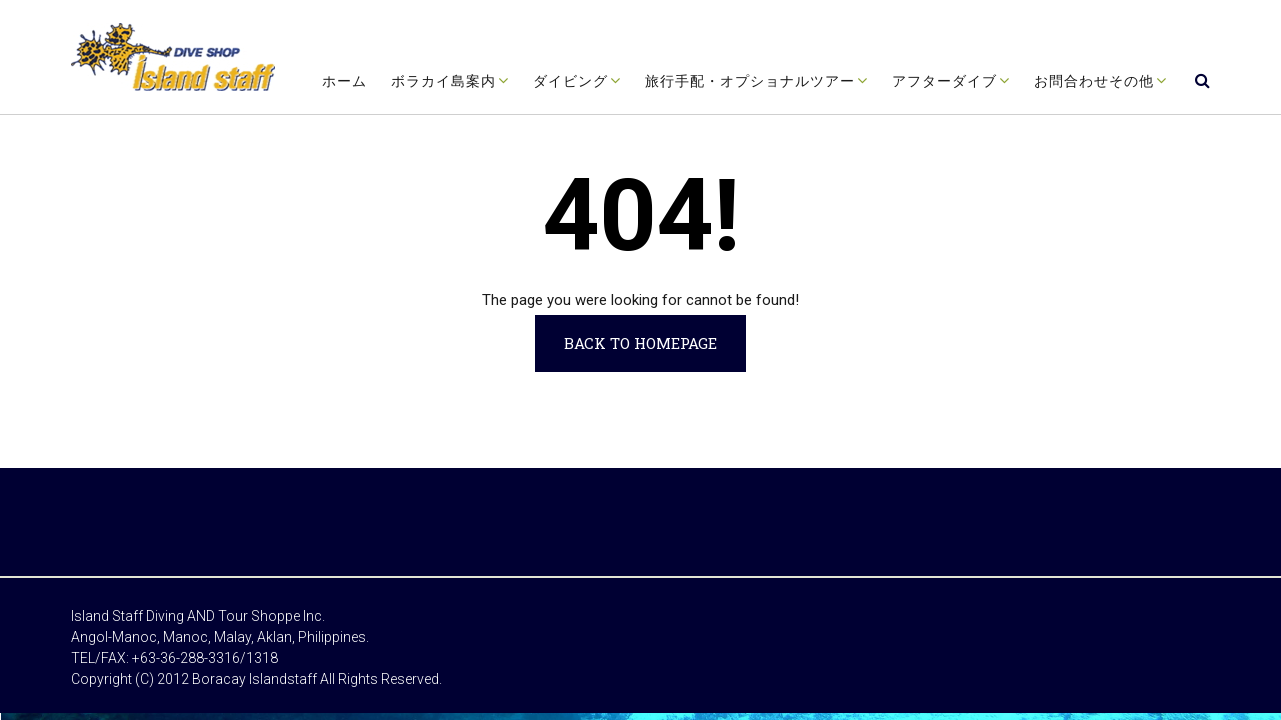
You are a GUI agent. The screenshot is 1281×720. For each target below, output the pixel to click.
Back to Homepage (640, 343)
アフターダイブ (944, 81)
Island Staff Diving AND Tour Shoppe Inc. (198, 616)
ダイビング (570, 81)
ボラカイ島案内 (443, 81)
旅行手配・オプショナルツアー (750, 81)
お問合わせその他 (1094, 81)
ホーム (344, 81)
